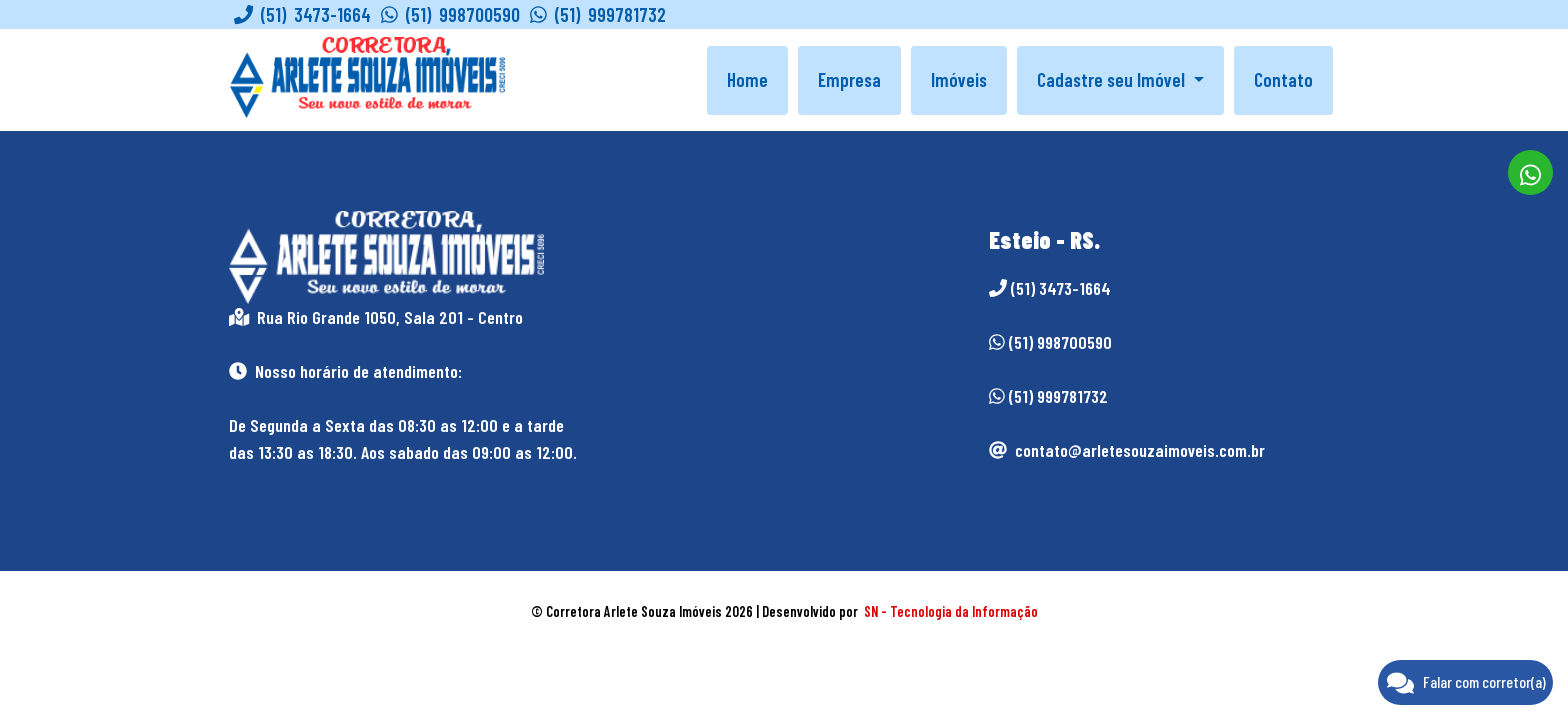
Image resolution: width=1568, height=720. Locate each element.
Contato (1283, 79)
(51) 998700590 (450, 14)
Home (747, 79)
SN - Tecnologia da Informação (951, 611)
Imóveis (959, 79)
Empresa (849, 79)
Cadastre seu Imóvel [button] (1113, 79)
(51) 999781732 (598, 14)
